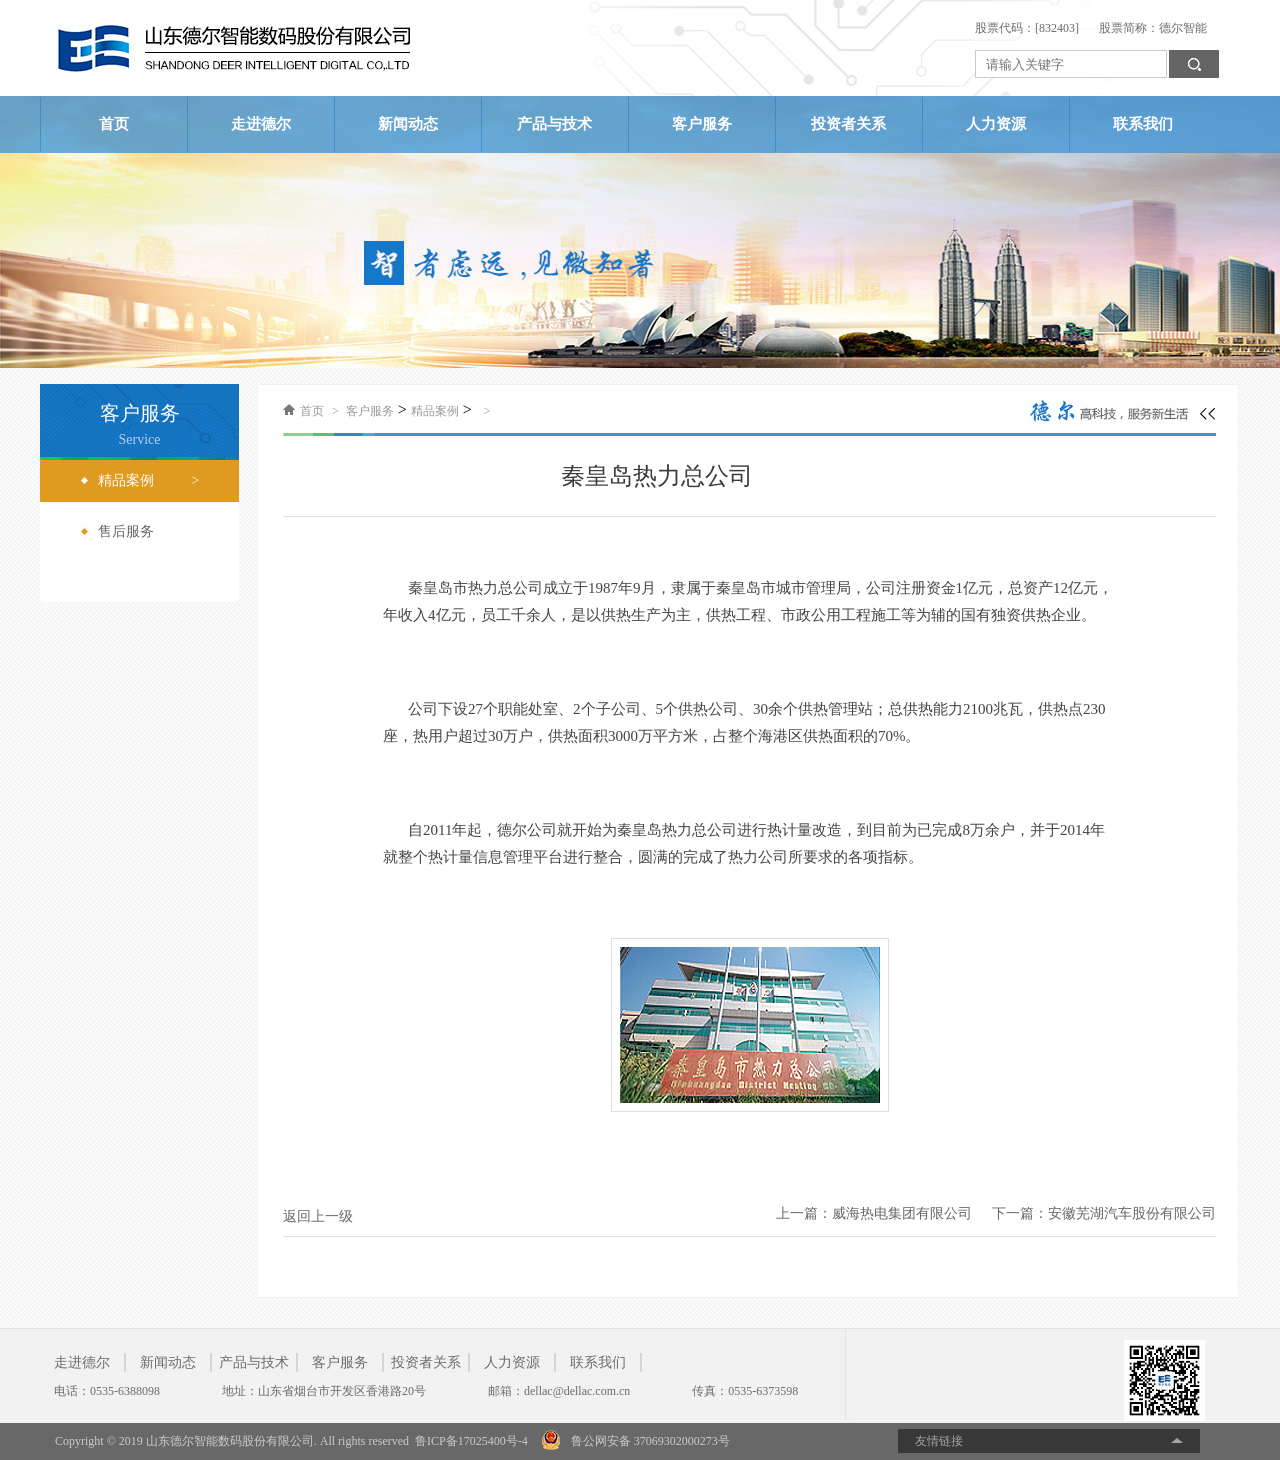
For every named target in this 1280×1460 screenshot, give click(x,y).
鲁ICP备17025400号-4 (471, 1441)
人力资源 (996, 124)
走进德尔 (261, 124)
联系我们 (1143, 124)
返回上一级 (318, 1216)
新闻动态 (408, 124)
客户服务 (702, 124)
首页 (114, 124)
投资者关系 (848, 124)
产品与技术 (554, 124)
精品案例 (435, 411)
